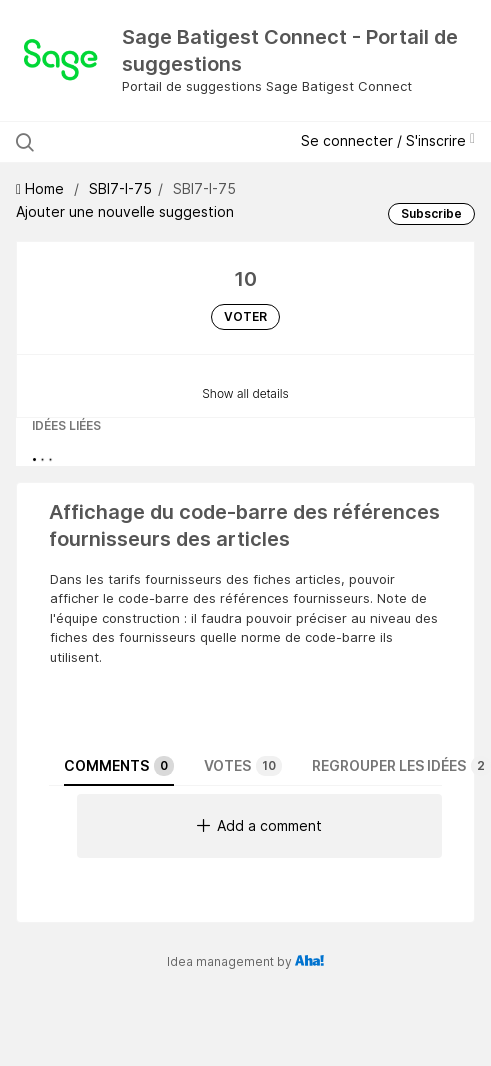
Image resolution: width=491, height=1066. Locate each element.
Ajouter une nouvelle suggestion (125, 211)
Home (42, 188)
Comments (119, 766)
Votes (243, 766)
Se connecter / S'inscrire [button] (388, 140)
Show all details (245, 393)
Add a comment (259, 825)
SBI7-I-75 (120, 188)
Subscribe (431, 213)
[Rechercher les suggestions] (148, 142)
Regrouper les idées (401, 766)
